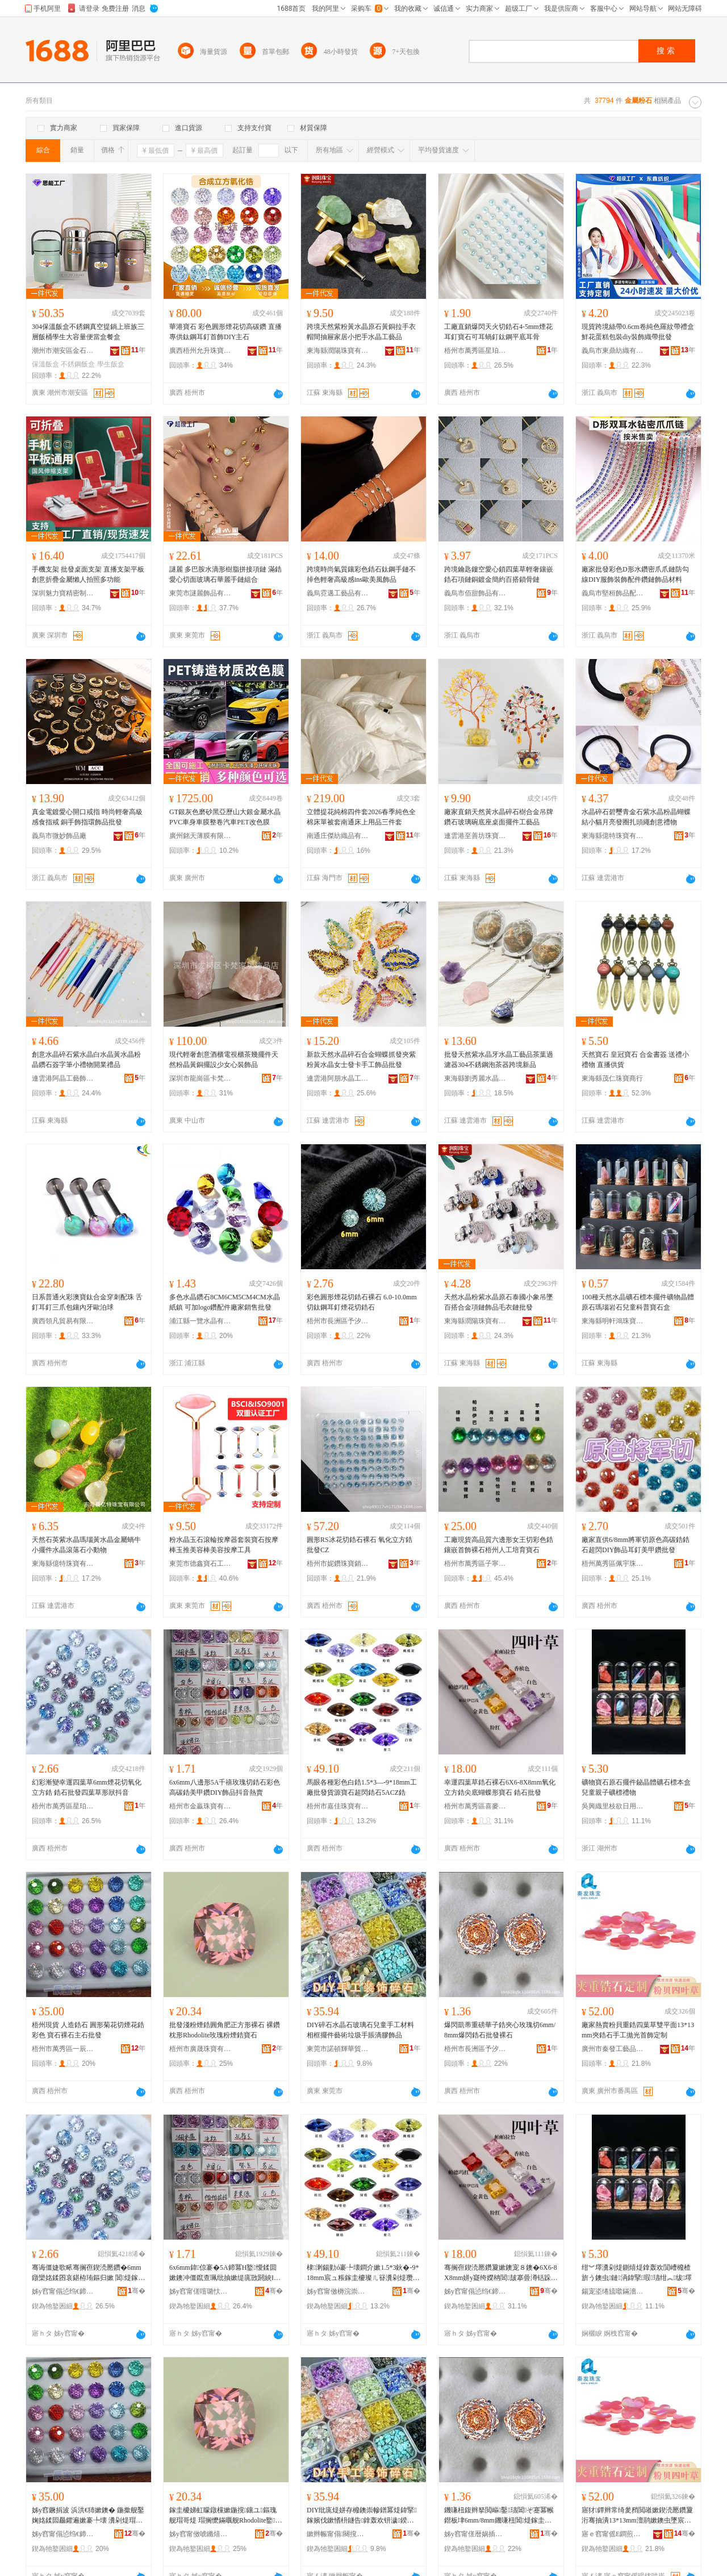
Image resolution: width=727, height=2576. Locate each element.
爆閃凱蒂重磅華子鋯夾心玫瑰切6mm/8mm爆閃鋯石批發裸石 (499, 2030)
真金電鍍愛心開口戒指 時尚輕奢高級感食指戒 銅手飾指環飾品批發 (87, 817)
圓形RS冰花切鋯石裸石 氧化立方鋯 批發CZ (359, 1545)
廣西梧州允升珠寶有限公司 (200, 351)
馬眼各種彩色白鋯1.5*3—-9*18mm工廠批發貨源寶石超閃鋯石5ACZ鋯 (362, 1787)
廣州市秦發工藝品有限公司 (613, 2049)
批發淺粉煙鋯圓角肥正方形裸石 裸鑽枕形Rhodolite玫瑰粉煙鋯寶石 (224, 2030)
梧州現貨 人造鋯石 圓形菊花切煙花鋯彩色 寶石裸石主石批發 (88, 2030)
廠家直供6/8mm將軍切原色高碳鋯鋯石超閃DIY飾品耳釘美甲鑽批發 (636, 1545)
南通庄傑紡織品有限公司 (338, 836)
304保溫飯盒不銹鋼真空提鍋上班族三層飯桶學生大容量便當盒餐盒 (88, 332)
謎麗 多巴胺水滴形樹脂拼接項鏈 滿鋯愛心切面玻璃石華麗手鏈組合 (225, 574)
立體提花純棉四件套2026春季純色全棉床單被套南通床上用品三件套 (361, 817)
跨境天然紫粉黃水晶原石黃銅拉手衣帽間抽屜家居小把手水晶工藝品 (361, 332)
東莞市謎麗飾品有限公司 (200, 593)
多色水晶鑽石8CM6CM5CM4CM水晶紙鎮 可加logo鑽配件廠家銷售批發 (224, 1302)
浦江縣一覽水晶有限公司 (200, 1321)
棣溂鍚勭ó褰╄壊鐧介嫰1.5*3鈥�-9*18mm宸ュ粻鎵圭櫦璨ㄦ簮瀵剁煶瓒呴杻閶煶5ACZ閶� (363, 2273)
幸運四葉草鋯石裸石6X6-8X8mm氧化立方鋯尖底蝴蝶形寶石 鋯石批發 (499, 1787)
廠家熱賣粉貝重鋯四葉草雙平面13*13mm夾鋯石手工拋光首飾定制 (638, 2030)
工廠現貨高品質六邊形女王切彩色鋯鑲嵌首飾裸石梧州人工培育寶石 (498, 1545)
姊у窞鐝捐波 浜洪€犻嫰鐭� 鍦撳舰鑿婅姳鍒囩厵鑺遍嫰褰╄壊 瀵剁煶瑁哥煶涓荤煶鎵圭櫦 (88, 2515)
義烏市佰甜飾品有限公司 (475, 593)
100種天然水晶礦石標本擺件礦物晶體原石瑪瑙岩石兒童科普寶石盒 (638, 1302)
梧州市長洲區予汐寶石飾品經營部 (338, 1321)
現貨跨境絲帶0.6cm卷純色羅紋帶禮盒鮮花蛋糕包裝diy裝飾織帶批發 (638, 332)
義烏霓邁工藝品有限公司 (338, 593)
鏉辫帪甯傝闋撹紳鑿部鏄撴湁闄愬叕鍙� (338, 2534)
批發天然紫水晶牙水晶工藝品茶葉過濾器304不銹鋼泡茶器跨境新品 (498, 1060)
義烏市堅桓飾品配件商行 (613, 593)
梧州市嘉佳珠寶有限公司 (338, 1806)
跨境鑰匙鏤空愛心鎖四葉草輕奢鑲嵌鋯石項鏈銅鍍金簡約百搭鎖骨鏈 (498, 574)
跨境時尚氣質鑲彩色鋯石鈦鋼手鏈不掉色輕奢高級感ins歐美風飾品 (361, 574)
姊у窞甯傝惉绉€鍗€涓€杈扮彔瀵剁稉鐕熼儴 (63, 2534)
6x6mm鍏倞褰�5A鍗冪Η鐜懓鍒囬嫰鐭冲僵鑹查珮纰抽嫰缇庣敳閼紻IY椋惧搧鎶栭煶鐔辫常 (224, 2273)
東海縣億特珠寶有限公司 (613, 836)
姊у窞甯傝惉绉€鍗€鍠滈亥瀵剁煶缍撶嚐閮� (475, 2291)
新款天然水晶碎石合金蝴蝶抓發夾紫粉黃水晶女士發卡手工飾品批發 (361, 1060)
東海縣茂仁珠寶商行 (612, 1078)
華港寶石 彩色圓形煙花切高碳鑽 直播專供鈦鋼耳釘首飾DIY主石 (225, 332)
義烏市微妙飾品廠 (59, 836)
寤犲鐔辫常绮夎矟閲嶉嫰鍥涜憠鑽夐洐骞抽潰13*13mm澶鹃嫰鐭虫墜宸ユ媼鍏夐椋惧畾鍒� (637, 2515)
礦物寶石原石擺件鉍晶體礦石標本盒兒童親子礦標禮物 (636, 1787)
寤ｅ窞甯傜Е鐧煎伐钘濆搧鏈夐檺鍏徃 (613, 2534)
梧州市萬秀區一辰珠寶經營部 (63, 2049)
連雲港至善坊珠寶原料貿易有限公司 (475, 836)
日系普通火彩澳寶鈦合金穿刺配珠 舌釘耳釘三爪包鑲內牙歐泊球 (87, 1302)
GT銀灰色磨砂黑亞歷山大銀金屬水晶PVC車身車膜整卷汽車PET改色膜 (225, 817)
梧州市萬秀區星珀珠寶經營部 (475, 351)
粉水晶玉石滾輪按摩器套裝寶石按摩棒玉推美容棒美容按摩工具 (223, 1545)
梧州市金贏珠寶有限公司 (200, 1806)
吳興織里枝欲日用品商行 (613, 1806)
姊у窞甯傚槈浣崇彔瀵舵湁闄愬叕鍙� (338, 2291)
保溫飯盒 (45, 364)
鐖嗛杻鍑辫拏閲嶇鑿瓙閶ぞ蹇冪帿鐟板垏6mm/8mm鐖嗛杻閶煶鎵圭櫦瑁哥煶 (499, 2515)
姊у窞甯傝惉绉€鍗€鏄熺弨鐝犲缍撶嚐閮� (63, 2291)
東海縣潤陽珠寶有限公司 (338, 351)
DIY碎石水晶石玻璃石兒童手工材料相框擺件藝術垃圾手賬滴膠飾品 (360, 2030)
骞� (136, 2291)
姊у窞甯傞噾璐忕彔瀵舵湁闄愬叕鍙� (200, 2291)
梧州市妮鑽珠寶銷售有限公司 (338, 1564)
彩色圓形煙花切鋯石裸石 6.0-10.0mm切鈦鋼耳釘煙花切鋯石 (362, 1302)
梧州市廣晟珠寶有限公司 (200, 2049)
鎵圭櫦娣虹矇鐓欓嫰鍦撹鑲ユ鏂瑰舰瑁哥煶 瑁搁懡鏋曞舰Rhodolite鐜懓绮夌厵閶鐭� (225, 2515)
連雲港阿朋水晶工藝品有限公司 (338, 1078)
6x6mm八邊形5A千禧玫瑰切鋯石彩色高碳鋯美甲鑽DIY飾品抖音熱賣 (224, 1787)
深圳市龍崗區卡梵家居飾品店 (200, 1078)
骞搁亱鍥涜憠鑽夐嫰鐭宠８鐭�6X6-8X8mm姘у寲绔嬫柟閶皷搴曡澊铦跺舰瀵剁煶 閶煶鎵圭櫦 (501, 2273)
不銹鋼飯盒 (78, 364)
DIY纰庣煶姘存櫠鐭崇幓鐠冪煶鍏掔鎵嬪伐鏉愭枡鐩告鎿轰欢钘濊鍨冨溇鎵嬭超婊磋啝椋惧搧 (362, 2515)
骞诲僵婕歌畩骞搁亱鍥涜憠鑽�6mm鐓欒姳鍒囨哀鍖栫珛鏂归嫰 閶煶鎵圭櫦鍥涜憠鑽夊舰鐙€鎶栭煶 (88, 2273)
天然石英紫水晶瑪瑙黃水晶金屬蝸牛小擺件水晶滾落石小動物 (86, 1545)
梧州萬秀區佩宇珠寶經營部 (613, 1564)
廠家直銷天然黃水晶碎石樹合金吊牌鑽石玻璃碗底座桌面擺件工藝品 (498, 817)
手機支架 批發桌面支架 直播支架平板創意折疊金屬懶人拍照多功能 (88, 574)
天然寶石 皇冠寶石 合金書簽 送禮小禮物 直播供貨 (635, 1060)
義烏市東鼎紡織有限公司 (613, 351)
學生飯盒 (110, 364)
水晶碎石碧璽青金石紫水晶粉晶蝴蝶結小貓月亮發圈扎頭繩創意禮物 (636, 817)
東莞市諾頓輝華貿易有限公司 (338, 2049)
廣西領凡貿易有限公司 (63, 1321)
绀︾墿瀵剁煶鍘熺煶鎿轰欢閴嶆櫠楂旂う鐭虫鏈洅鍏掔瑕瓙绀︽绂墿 (637, 2273)
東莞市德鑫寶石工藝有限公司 (200, 1564)
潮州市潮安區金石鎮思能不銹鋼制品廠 (63, 351)
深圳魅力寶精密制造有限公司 (63, 593)
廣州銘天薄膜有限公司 (200, 836)
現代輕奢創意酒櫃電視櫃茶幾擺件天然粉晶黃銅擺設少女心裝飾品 (223, 1060)
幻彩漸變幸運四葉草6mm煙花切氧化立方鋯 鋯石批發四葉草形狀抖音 (86, 1787)
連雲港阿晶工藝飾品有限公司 (63, 1078)
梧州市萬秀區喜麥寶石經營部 (475, 1806)
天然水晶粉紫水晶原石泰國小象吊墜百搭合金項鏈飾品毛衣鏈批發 (498, 1302)
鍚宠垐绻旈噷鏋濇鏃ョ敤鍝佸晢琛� (613, 2291)
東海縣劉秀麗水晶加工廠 (475, 1078)
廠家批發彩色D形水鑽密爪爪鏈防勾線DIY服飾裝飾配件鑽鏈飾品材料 (635, 574)
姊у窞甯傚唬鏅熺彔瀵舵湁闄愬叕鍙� (200, 2534)
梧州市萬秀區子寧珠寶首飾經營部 (475, 1564)
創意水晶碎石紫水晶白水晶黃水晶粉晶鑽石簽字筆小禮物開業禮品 (86, 1060)
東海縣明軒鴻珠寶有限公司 (613, 1321)
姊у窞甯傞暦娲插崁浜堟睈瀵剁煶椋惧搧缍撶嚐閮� (475, 2534)
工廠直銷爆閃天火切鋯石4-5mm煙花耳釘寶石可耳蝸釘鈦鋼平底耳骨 (498, 332)
